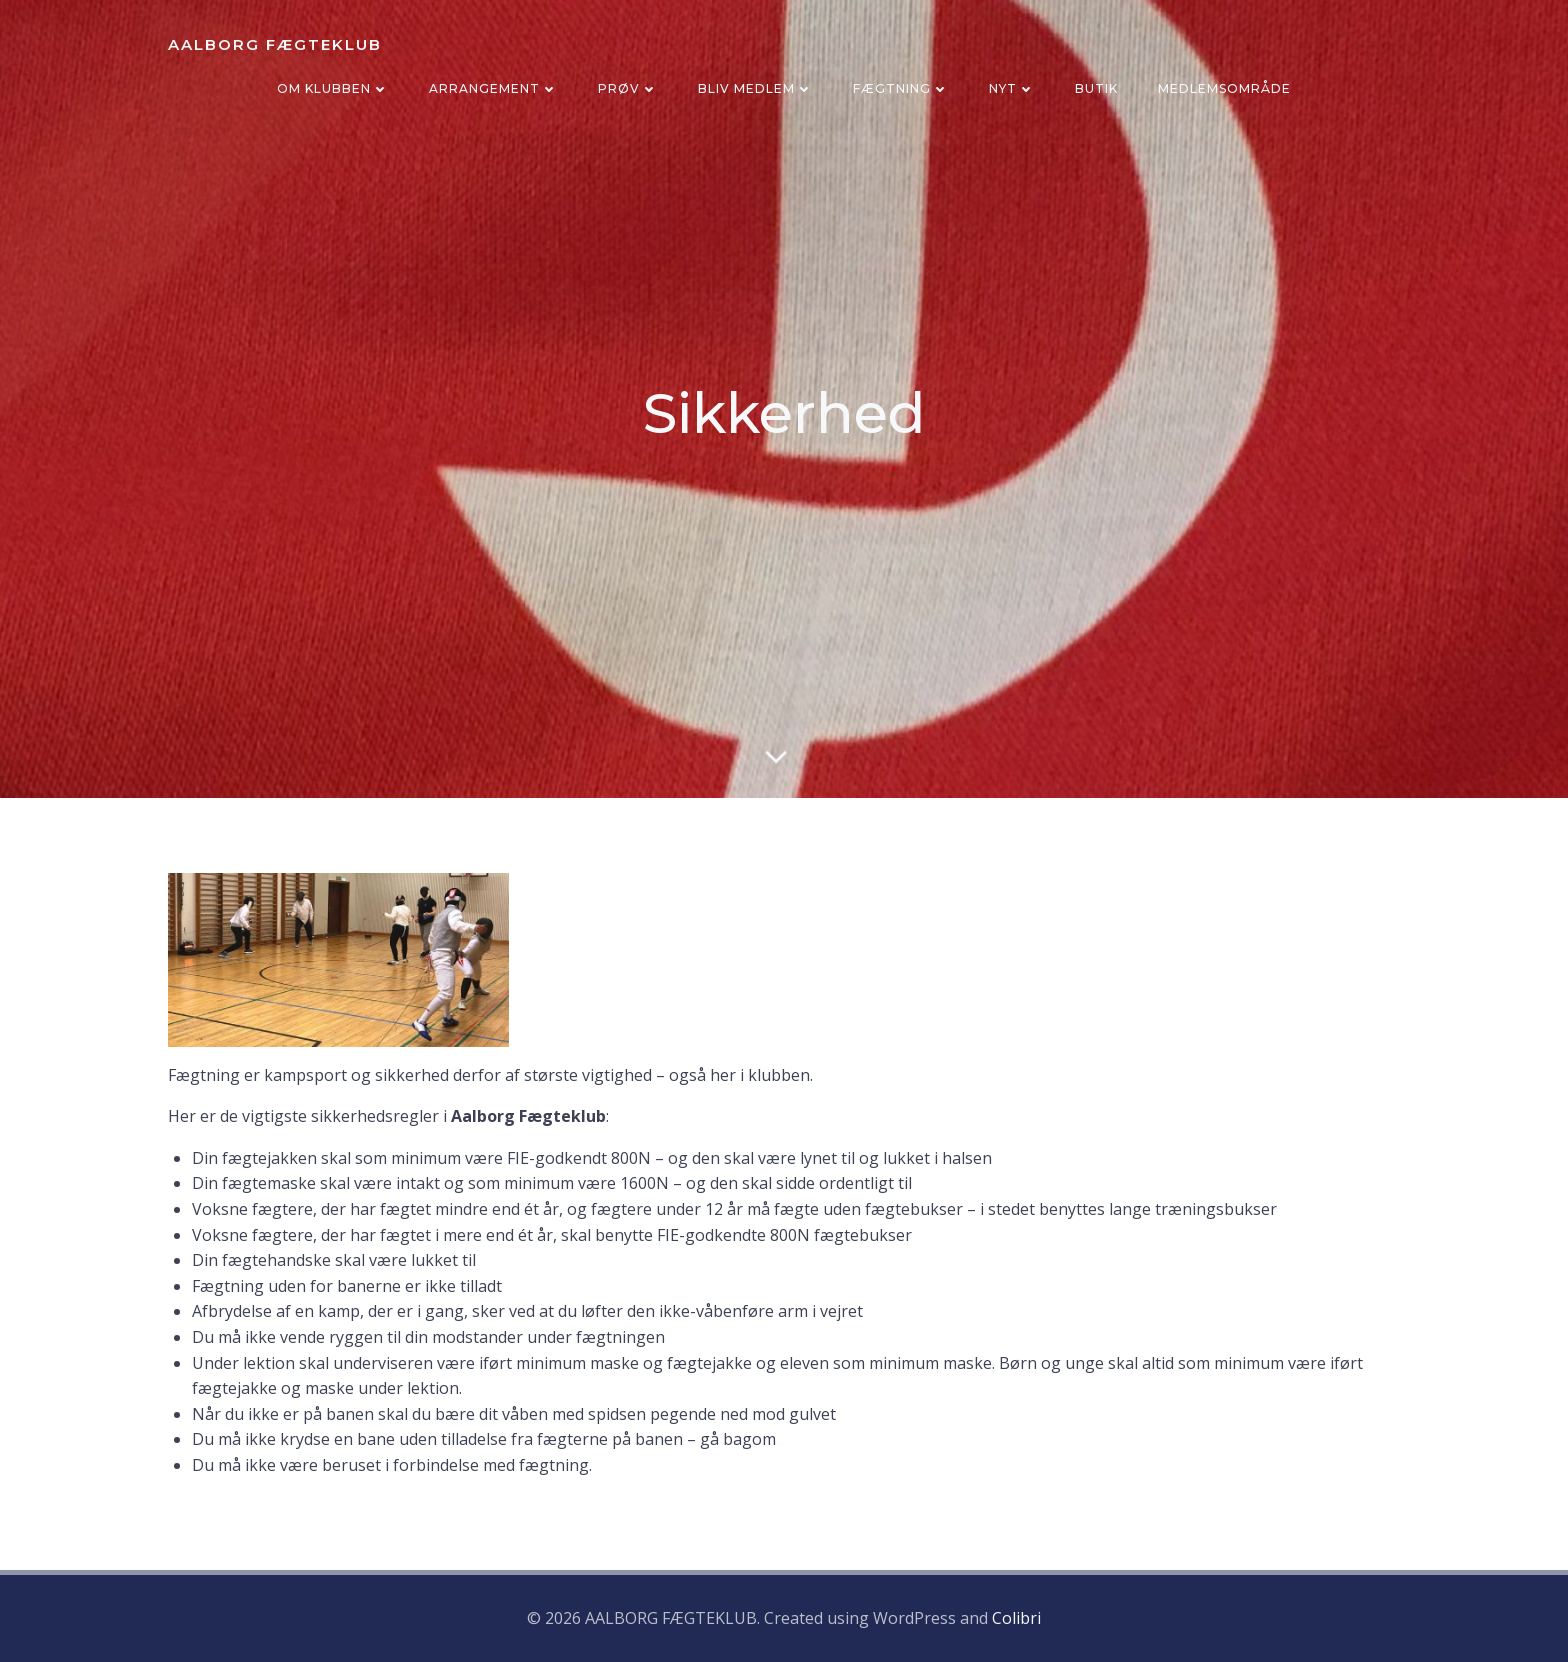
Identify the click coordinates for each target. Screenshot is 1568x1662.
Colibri (1016, 1618)
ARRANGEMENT (493, 88)
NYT (1012, 88)
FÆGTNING (901, 88)
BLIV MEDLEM (755, 88)
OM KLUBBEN (333, 88)
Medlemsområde (1224, 88)
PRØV (628, 88)
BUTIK (1096, 88)
